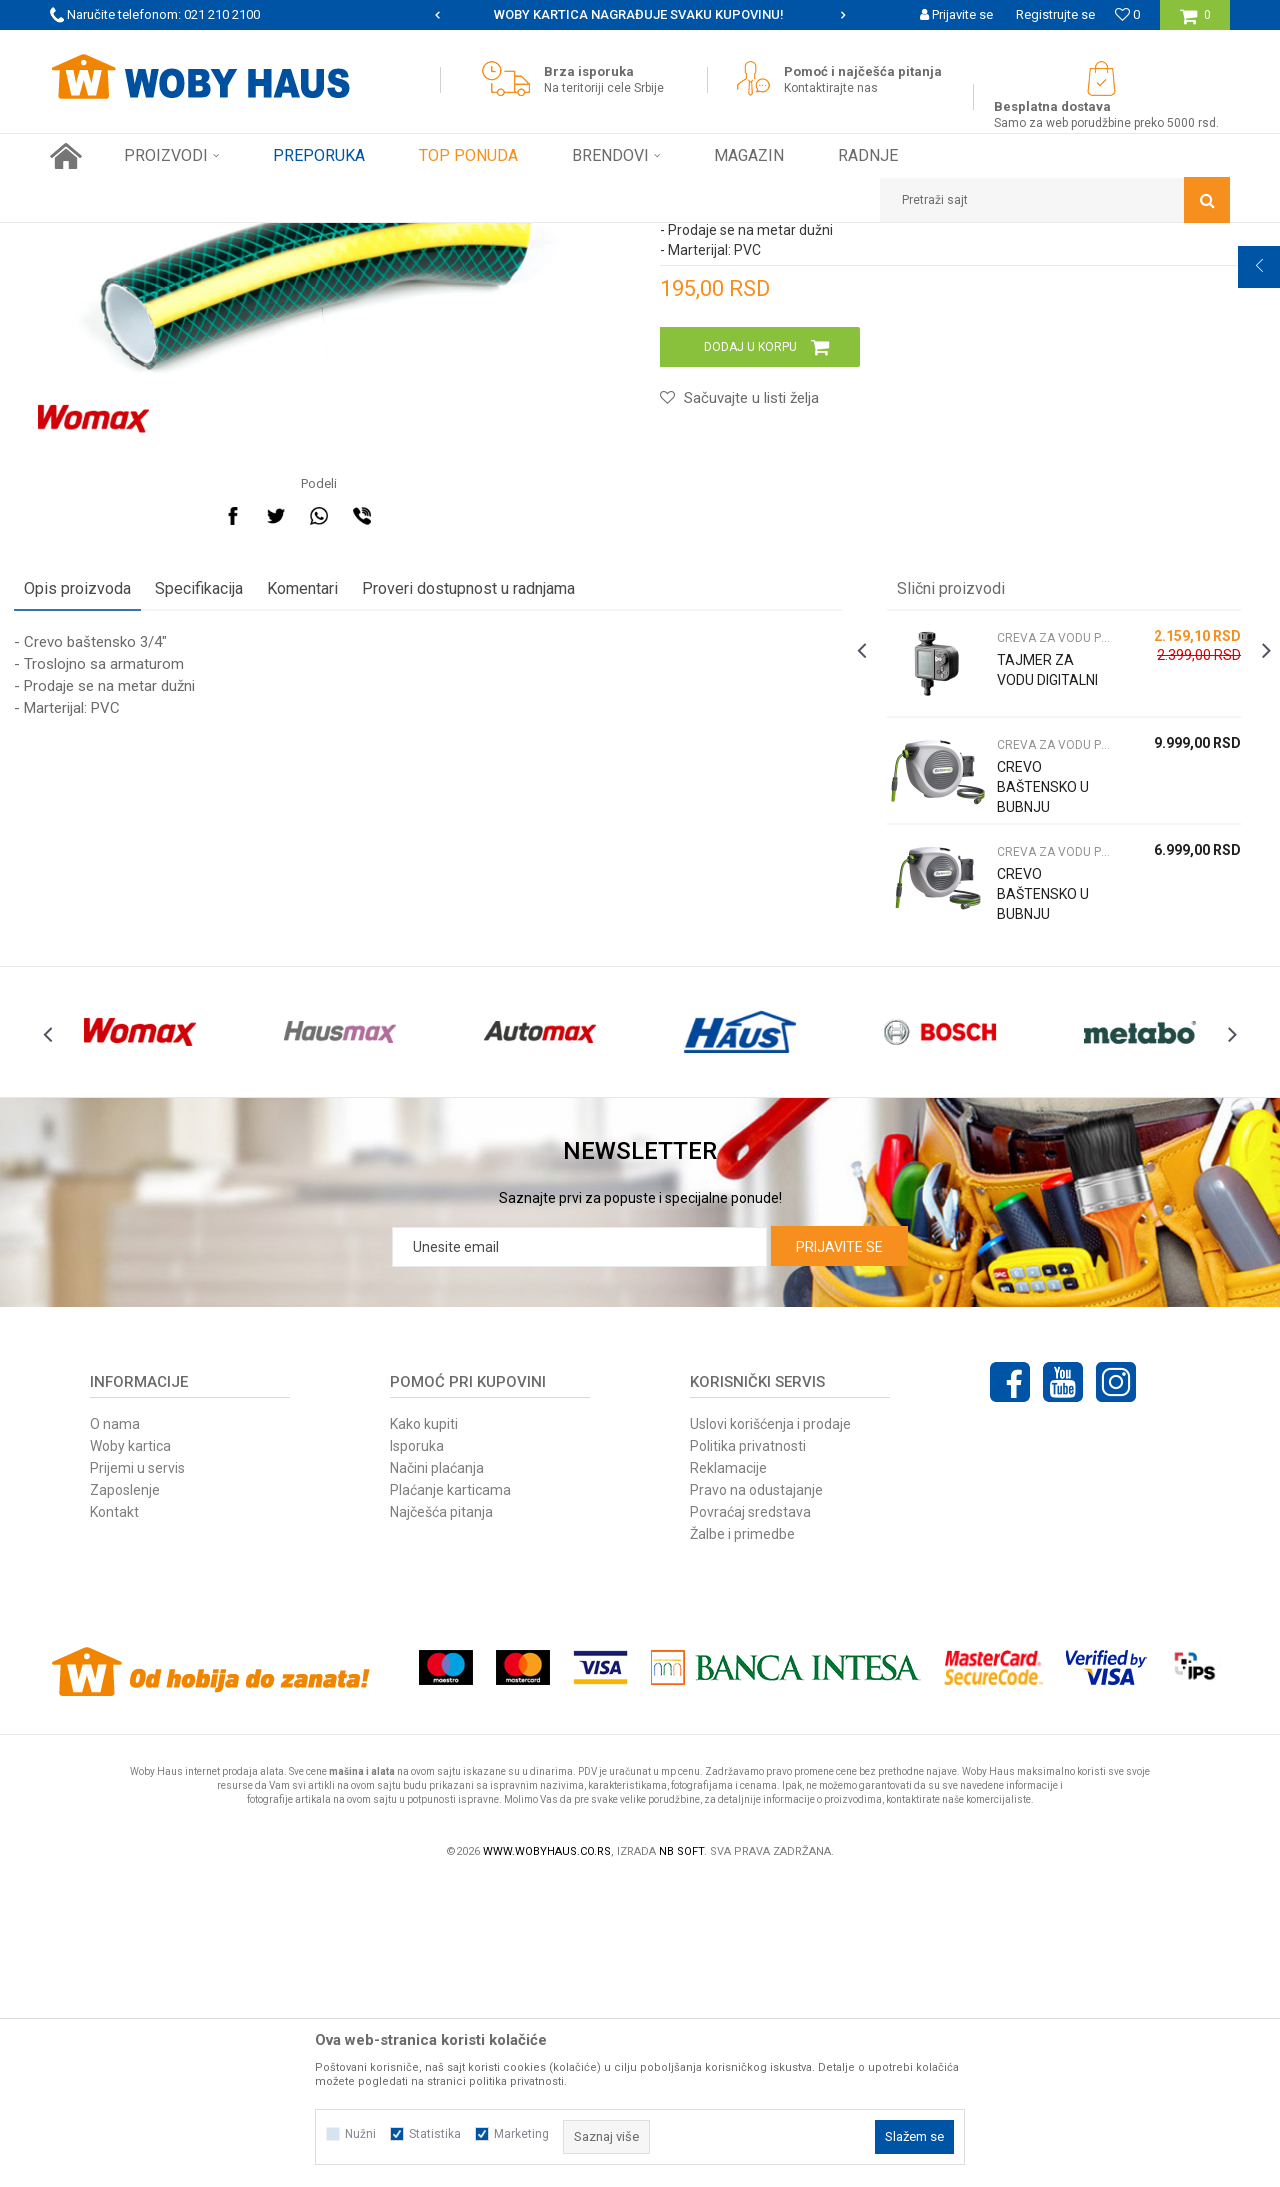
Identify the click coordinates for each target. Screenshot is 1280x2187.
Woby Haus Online (100, 238)
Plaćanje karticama (450, 1794)
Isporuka (417, 1750)
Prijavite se (839, 1551)
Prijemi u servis (137, 1772)
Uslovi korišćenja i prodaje (770, 1728)
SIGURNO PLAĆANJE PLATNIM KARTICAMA (638, 14)
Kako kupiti (424, 1728)
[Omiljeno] (1127, 14)
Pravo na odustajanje (756, 1794)
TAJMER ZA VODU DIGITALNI (1023, 944)
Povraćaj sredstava (750, 1816)
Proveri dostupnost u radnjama (504, 852)
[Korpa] (1195, 22)
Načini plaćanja (437, 1772)
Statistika (435, 2134)
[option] (640, 15)
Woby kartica (130, 1750)
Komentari (338, 852)
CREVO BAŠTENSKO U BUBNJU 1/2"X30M (1025, 1061)
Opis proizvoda (113, 852)
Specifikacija (235, 852)
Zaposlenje (125, 1794)
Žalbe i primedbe (742, 1838)
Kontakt (114, 1816)
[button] (1055, 200)
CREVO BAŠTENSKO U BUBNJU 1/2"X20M (1025, 1168)
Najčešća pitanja (441, 1816)
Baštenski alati (273, 238)
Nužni (360, 2134)
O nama (115, 1728)
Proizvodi (191, 238)
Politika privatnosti (748, 1750)
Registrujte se (1055, 14)
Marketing (521, 2134)
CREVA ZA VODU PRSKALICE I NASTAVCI (440, 238)
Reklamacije (728, 1772)
